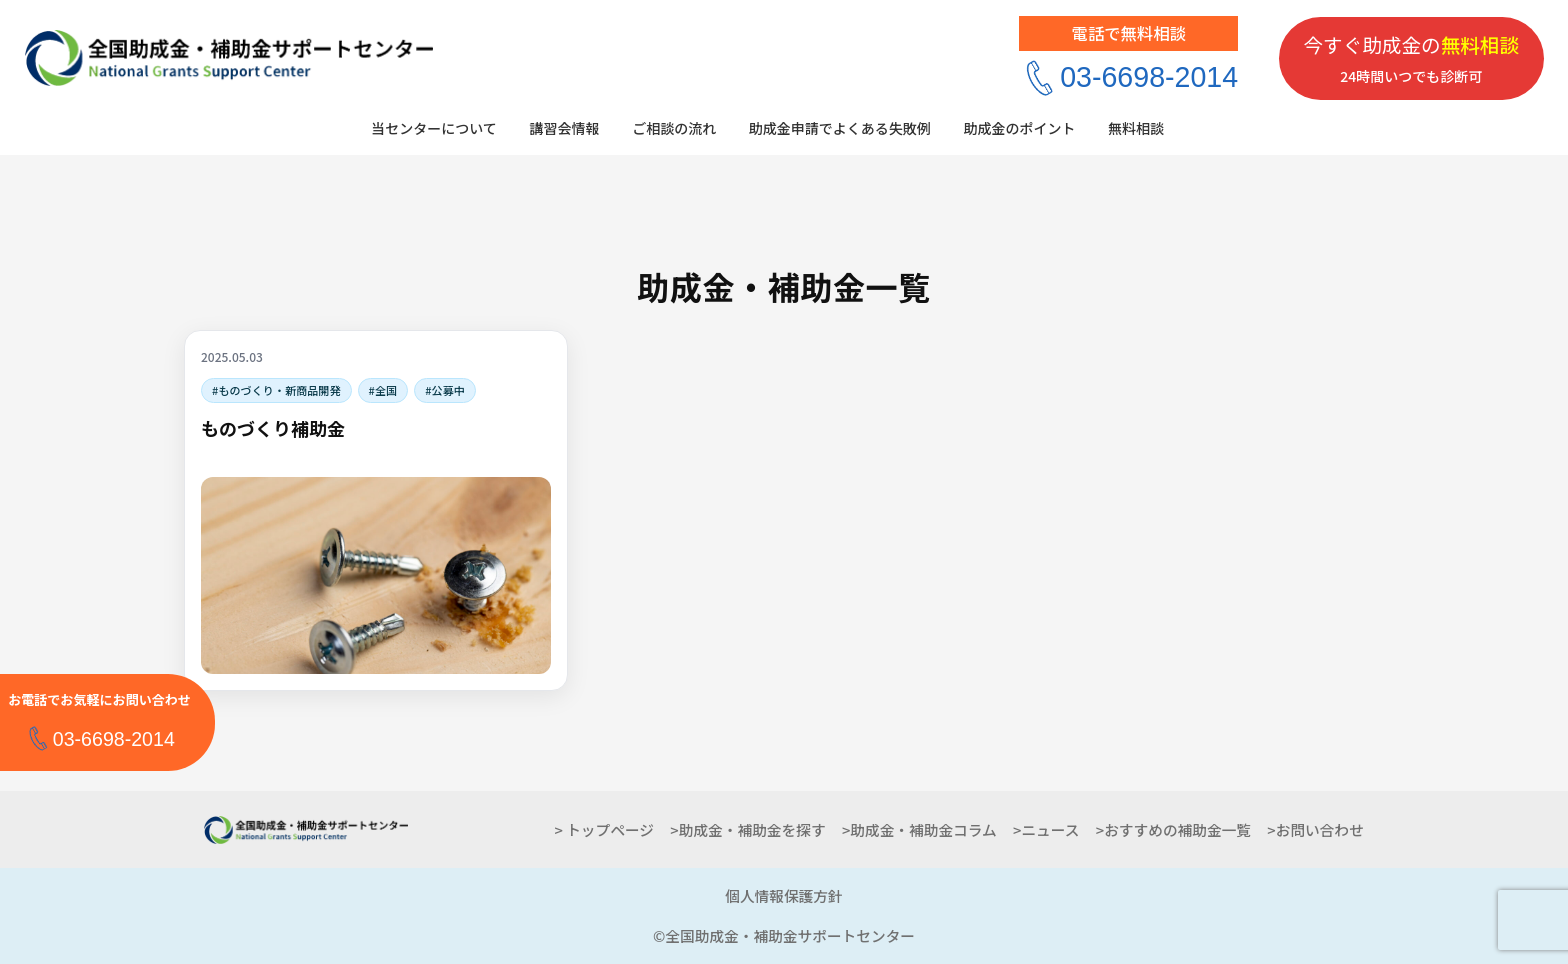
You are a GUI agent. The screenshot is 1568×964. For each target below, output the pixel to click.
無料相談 (1136, 128)
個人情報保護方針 (784, 895)
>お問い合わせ (1315, 829)
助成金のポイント (1019, 128)
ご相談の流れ (674, 128)
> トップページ (604, 829)
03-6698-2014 (1149, 77)
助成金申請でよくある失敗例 (840, 128)
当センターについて (434, 128)
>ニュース (1046, 829)
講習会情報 (564, 128)
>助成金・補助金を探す (747, 829)
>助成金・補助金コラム (919, 829)
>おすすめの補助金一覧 (1173, 829)
